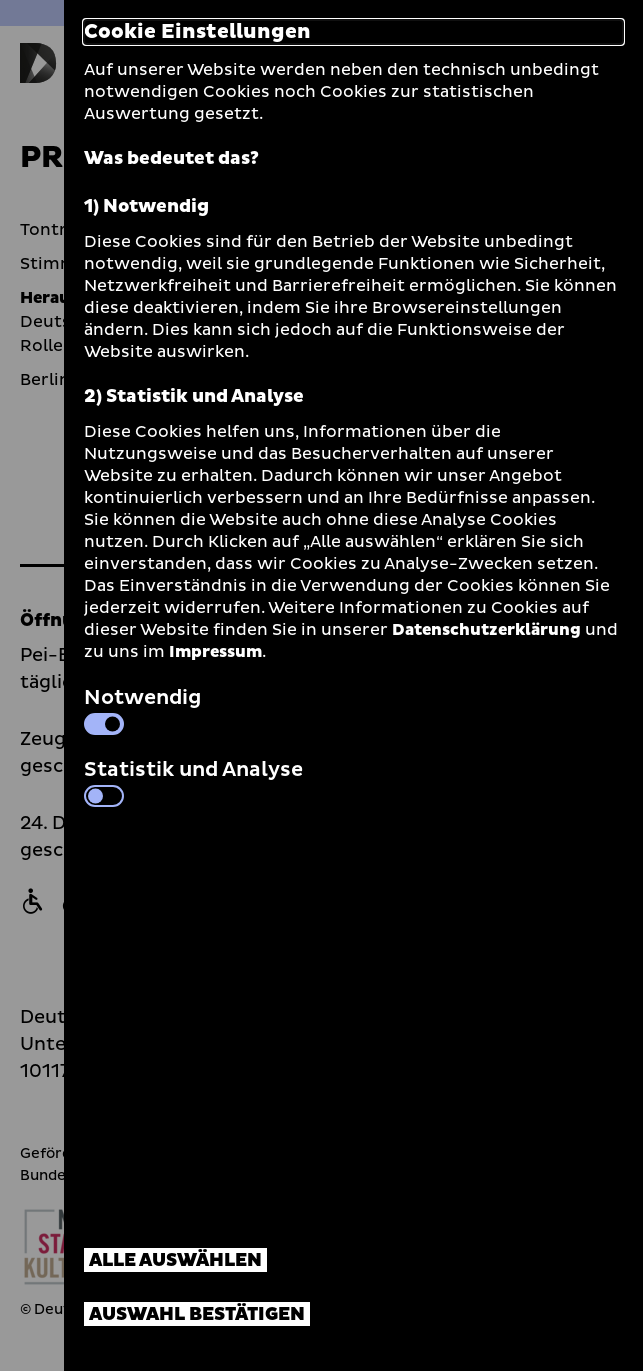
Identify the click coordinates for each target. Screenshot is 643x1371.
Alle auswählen (175, 1260)
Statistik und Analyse (193, 781)
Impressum (215, 652)
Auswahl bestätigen (197, 1314)
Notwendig (142, 709)
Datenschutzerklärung (486, 630)
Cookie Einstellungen (197, 32)
